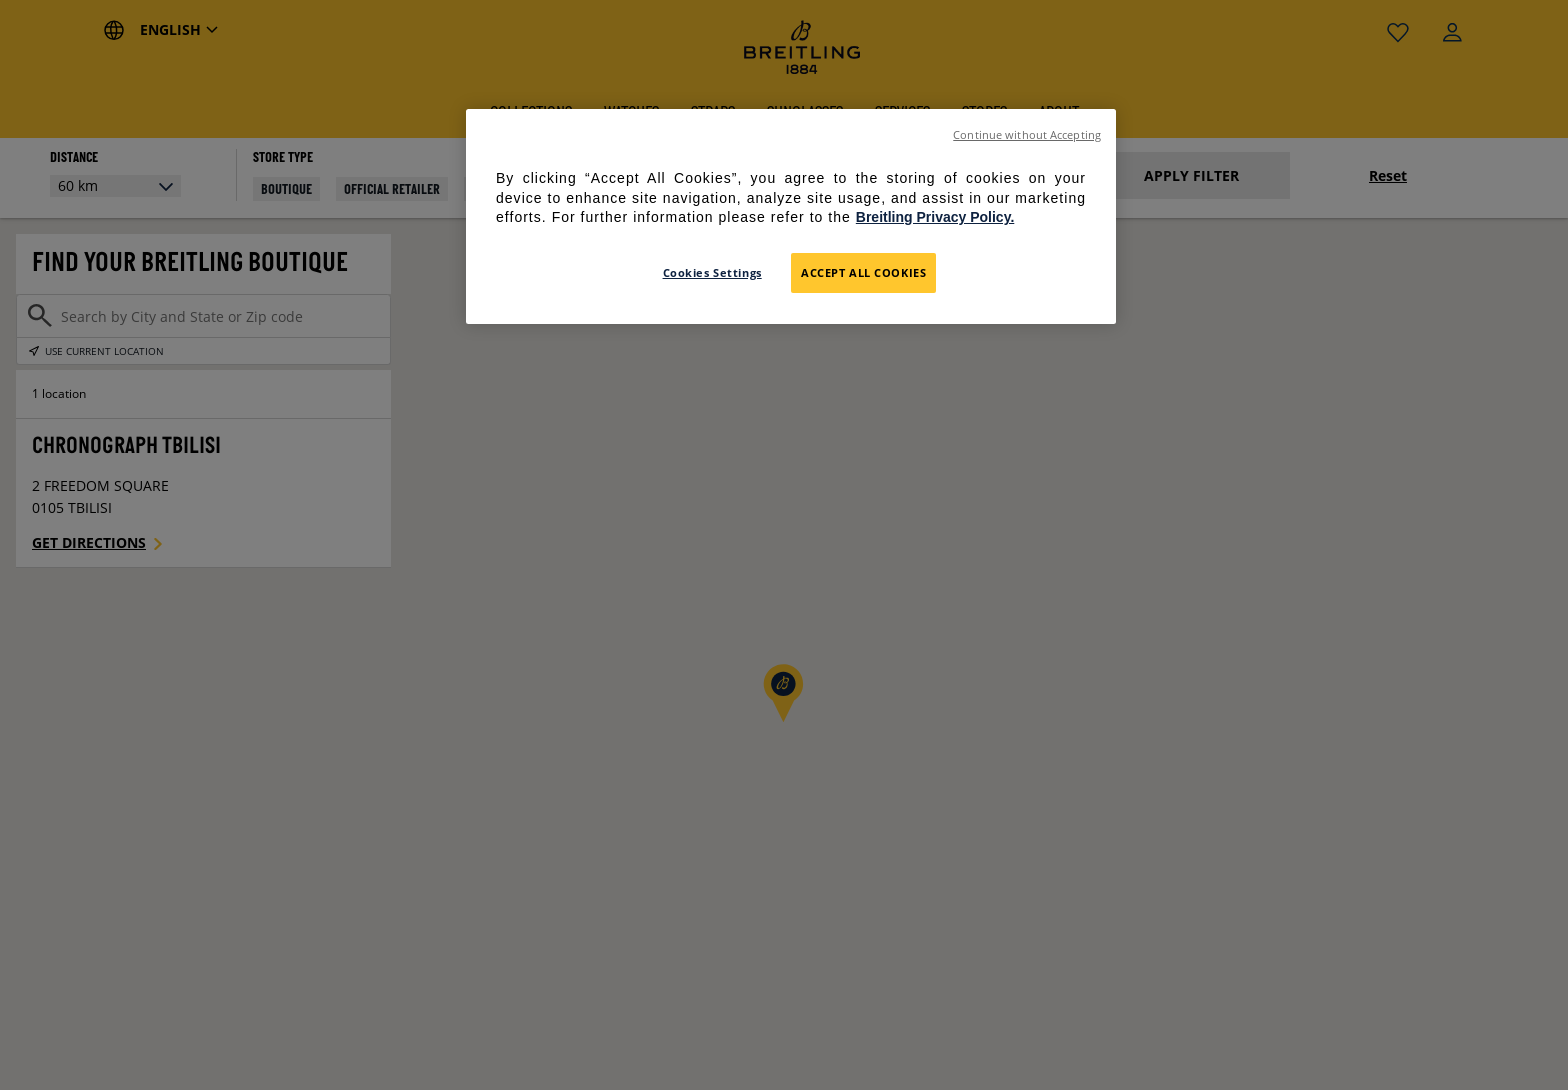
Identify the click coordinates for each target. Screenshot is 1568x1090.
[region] (791, 216)
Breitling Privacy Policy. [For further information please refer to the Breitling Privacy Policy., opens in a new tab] (935, 217)
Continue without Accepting (1027, 135)
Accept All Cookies (863, 272)
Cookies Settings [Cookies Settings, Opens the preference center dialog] (712, 272)
